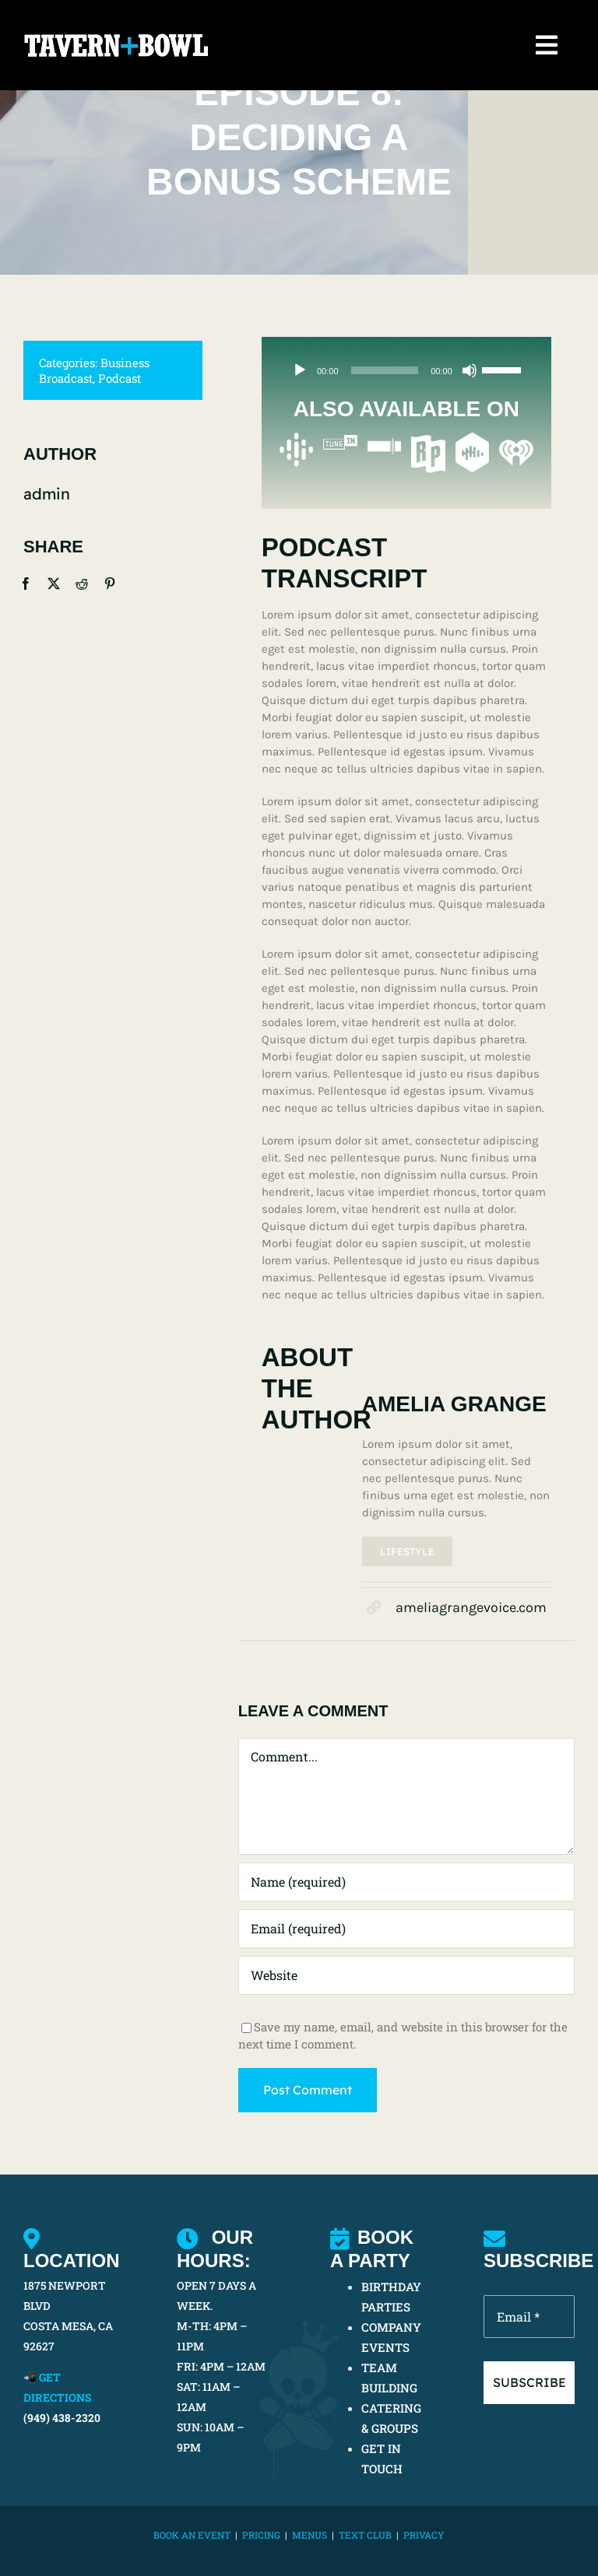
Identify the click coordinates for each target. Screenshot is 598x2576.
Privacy (424, 2535)
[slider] (385, 372)
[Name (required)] (406, 1882)
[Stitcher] (384, 440)
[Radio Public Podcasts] (428, 440)
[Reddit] (80, 583)
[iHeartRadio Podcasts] (516, 440)
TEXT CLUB (365, 2535)
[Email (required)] (406, 1929)
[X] (52, 583)
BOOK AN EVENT (191, 2535)
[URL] (406, 1976)
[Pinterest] (108, 583)
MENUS (309, 2535)
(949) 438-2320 (61, 2417)
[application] (406, 371)
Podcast (118, 378)
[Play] (300, 372)
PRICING (261, 2535)
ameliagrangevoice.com (471, 1608)
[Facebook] (24, 583)
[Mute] (469, 372)
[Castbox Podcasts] (472, 440)
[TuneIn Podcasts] (340, 440)
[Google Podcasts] (296, 440)
